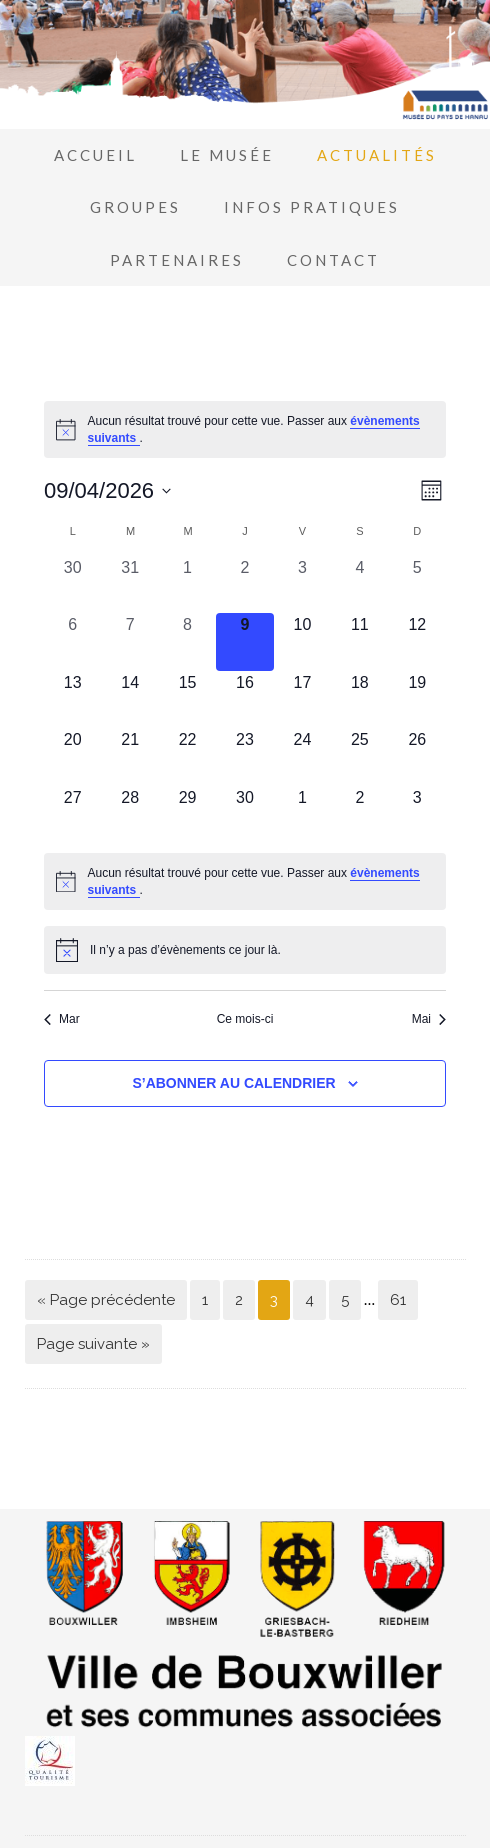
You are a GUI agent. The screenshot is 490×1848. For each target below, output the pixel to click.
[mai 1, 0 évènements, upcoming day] (302, 814)
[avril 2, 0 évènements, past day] (244, 584)
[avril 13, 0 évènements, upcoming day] (72, 699)
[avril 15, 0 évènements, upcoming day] (187, 699)
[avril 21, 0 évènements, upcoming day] (129, 756)
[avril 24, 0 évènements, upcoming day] (302, 756)
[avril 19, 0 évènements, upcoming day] (417, 699)
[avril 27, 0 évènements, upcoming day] (72, 814)
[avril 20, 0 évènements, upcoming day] (72, 756)
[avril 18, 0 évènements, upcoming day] (359, 699)
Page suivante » (93, 1344)
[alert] (245, 429)
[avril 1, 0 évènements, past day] (187, 584)
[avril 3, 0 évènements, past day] (302, 584)
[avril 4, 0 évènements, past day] (359, 584)
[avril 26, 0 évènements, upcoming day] (417, 756)
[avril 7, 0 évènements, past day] (129, 641)
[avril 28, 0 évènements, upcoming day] (129, 814)
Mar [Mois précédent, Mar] (62, 1019)
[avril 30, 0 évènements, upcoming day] (244, 814)
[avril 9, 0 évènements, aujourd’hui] (244, 641)
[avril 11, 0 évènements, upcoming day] (359, 641)
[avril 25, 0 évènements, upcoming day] (359, 756)
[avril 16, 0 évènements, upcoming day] (244, 699)
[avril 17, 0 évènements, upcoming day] (302, 699)
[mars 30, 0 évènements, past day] (72, 584)
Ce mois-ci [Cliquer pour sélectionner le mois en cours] (245, 1019)
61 (398, 1300)
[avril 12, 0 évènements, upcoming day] (417, 641)
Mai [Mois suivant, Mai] (429, 1019)
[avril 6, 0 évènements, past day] (72, 641)
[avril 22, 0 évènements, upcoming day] (187, 756)
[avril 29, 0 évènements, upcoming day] (187, 814)
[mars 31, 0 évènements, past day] (129, 584)
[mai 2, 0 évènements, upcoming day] (359, 814)
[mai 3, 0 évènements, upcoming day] (417, 814)
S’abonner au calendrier (233, 1083)
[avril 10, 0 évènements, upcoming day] (302, 641)
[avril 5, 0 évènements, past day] (417, 584)
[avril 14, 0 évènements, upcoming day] (129, 699)
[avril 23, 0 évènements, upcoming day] (244, 756)
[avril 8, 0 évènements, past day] (187, 641)
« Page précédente (106, 1300)
